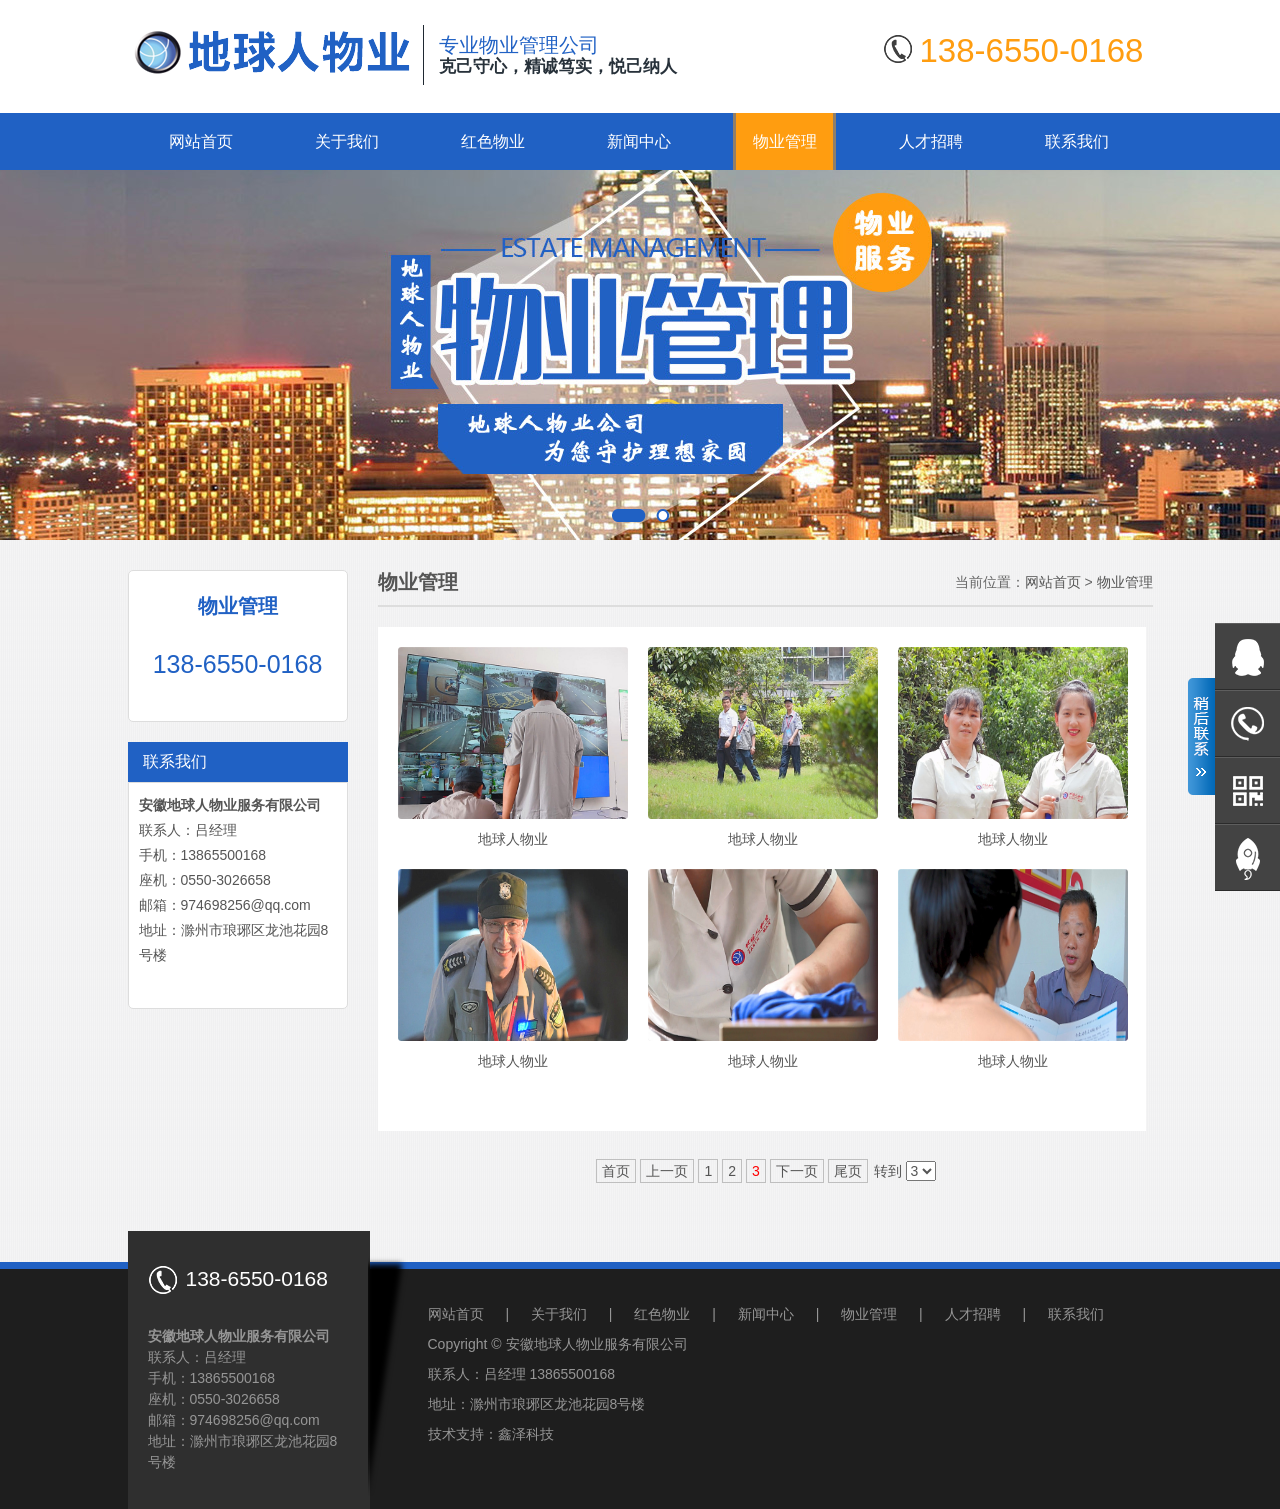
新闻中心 (639, 141)
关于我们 (347, 141)
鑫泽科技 (526, 1434)
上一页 (667, 1171)
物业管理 (785, 141)
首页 (616, 1171)
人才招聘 (931, 141)
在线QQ (1247, 656)
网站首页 (201, 141)
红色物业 (493, 141)
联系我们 (1077, 141)
